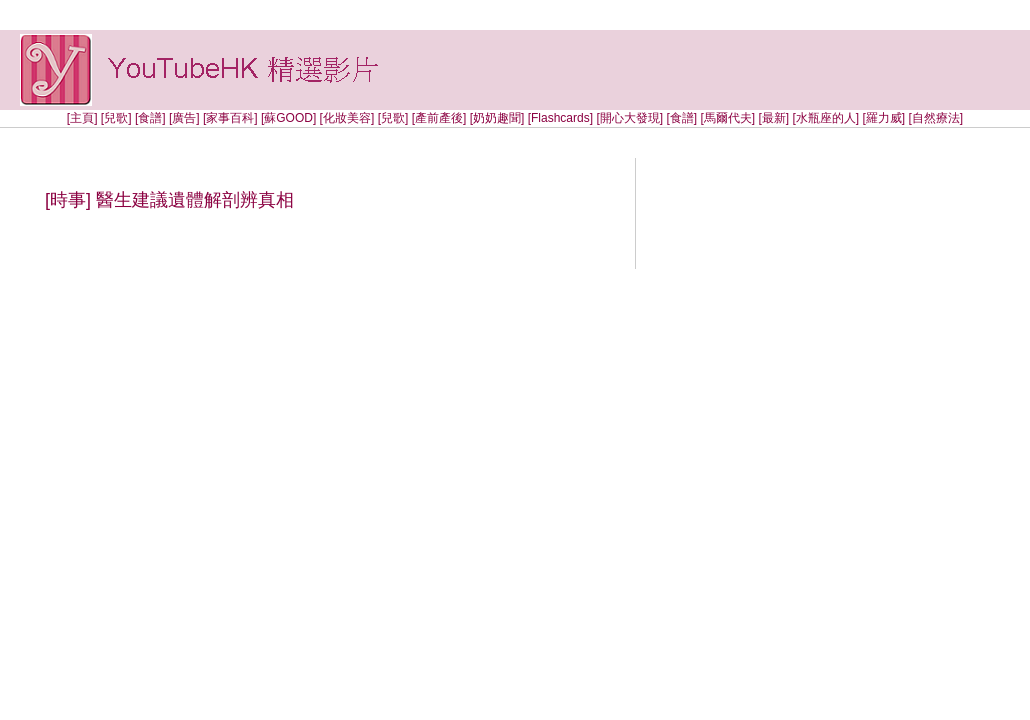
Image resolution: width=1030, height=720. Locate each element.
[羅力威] (883, 118)
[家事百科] (230, 118)
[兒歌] (116, 118)
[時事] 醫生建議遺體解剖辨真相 (169, 200)
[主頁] (82, 118)
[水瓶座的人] (827, 118)
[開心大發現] (629, 118)
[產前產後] (439, 118)
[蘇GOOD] (288, 118)
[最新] (773, 118)
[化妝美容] (347, 118)
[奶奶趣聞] (497, 118)
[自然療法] (935, 118)
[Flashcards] (560, 118)
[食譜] (150, 118)
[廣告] (184, 118)
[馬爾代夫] (727, 118)
